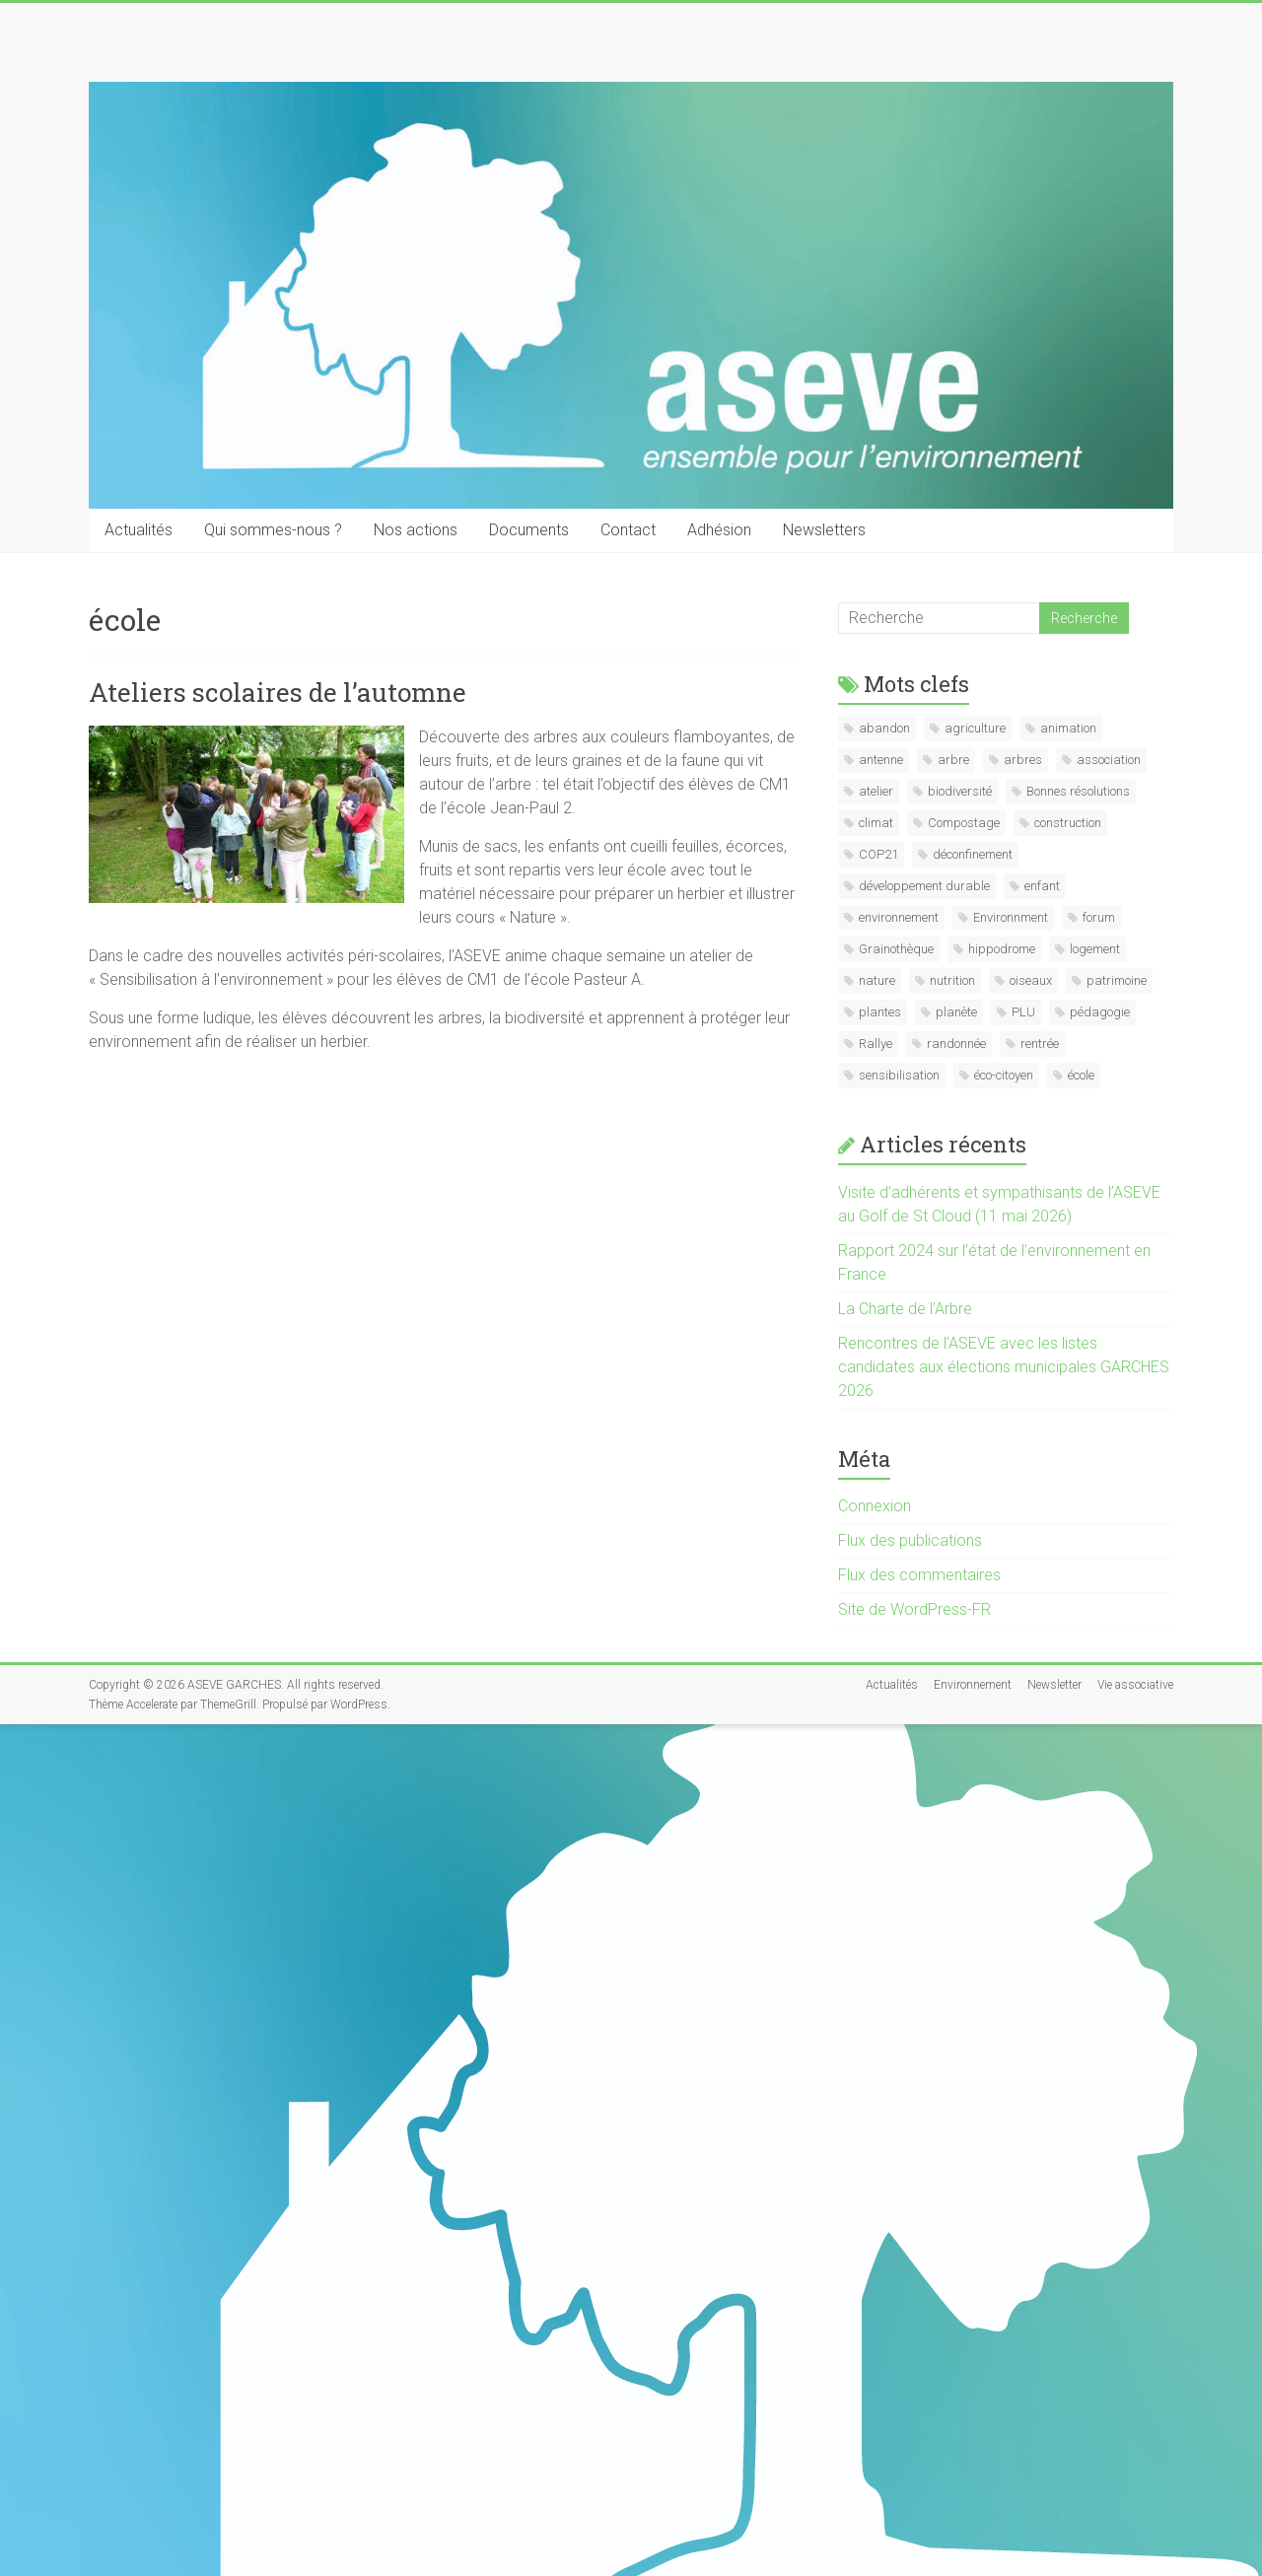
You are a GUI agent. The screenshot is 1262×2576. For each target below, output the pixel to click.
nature (877, 980)
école (1081, 1075)
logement (1095, 948)
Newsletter (1054, 1685)
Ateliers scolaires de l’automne (277, 692)
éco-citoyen (1003, 1075)
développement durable (924, 885)
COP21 (878, 854)
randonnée (956, 1043)
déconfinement (973, 854)
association (1109, 759)
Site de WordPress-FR (914, 1609)
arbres (1023, 759)
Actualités (139, 530)
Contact (628, 530)
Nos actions (415, 530)
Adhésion (719, 530)
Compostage (964, 822)
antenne (881, 759)
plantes (880, 1012)
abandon (884, 728)
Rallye (875, 1043)
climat (876, 822)
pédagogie (1100, 1012)
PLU (1023, 1012)
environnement (899, 917)
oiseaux (1031, 980)
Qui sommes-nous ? (273, 530)
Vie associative (1135, 1685)
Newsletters (824, 530)
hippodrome (1001, 948)
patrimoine (1117, 980)
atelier (876, 791)
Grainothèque (896, 948)
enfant (1042, 885)
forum (1099, 917)
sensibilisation (899, 1075)
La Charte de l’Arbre (905, 1308)
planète (956, 1012)
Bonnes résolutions (1078, 791)
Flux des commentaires (919, 1575)
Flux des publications (910, 1540)
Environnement (973, 1685)
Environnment (1010, 917)
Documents (529, 530)
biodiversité (960, 791)
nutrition (952, 980)
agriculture (975, 728)
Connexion (874, 1506)
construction (1067, 822)
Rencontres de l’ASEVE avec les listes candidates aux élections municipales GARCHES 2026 (1003, 1367)
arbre (953, 759)
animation (1068, 728)
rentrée (1039, 1043)
